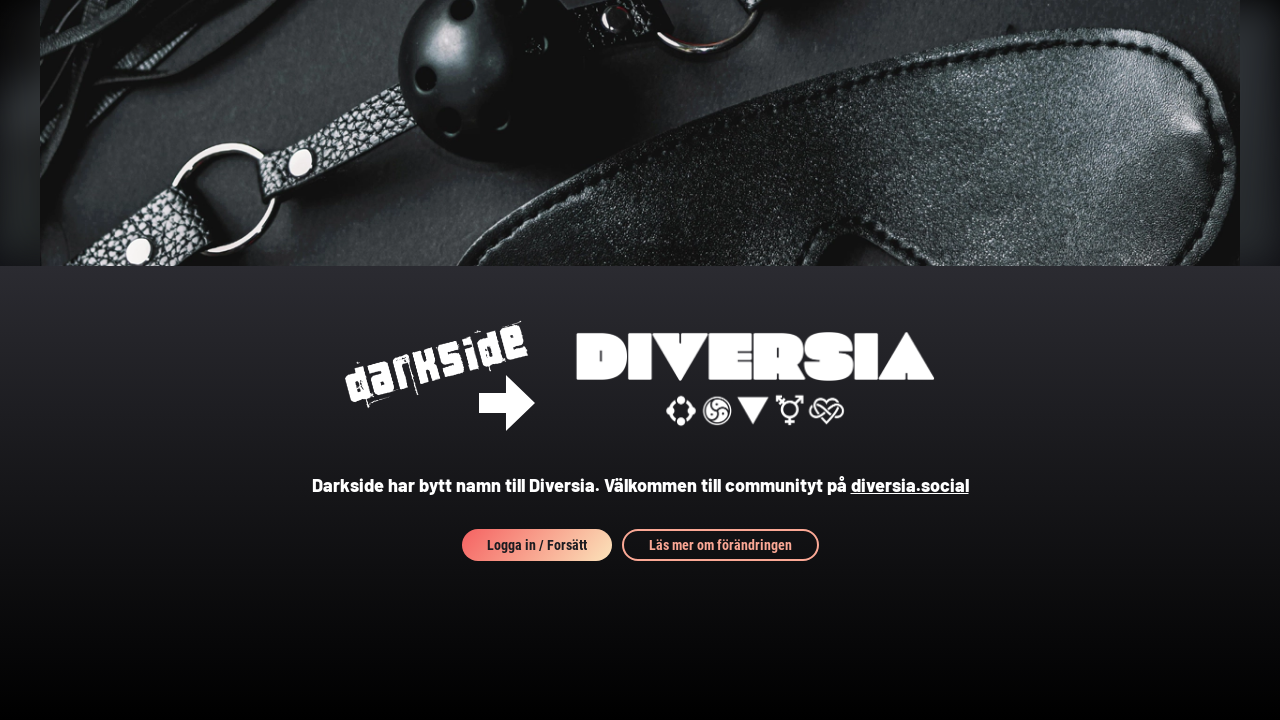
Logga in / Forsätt (537, 545)
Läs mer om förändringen (720, 545)
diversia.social (910, 485)
